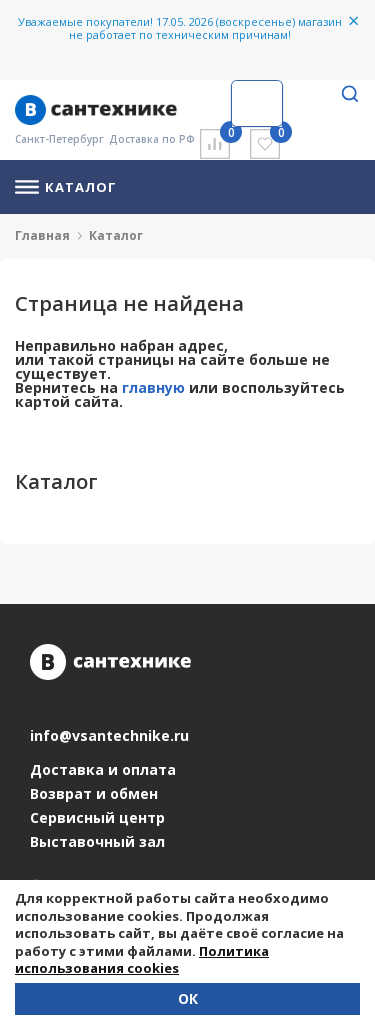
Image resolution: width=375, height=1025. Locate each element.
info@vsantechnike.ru (109, 736)
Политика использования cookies (142, 960)
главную (153, 387)
